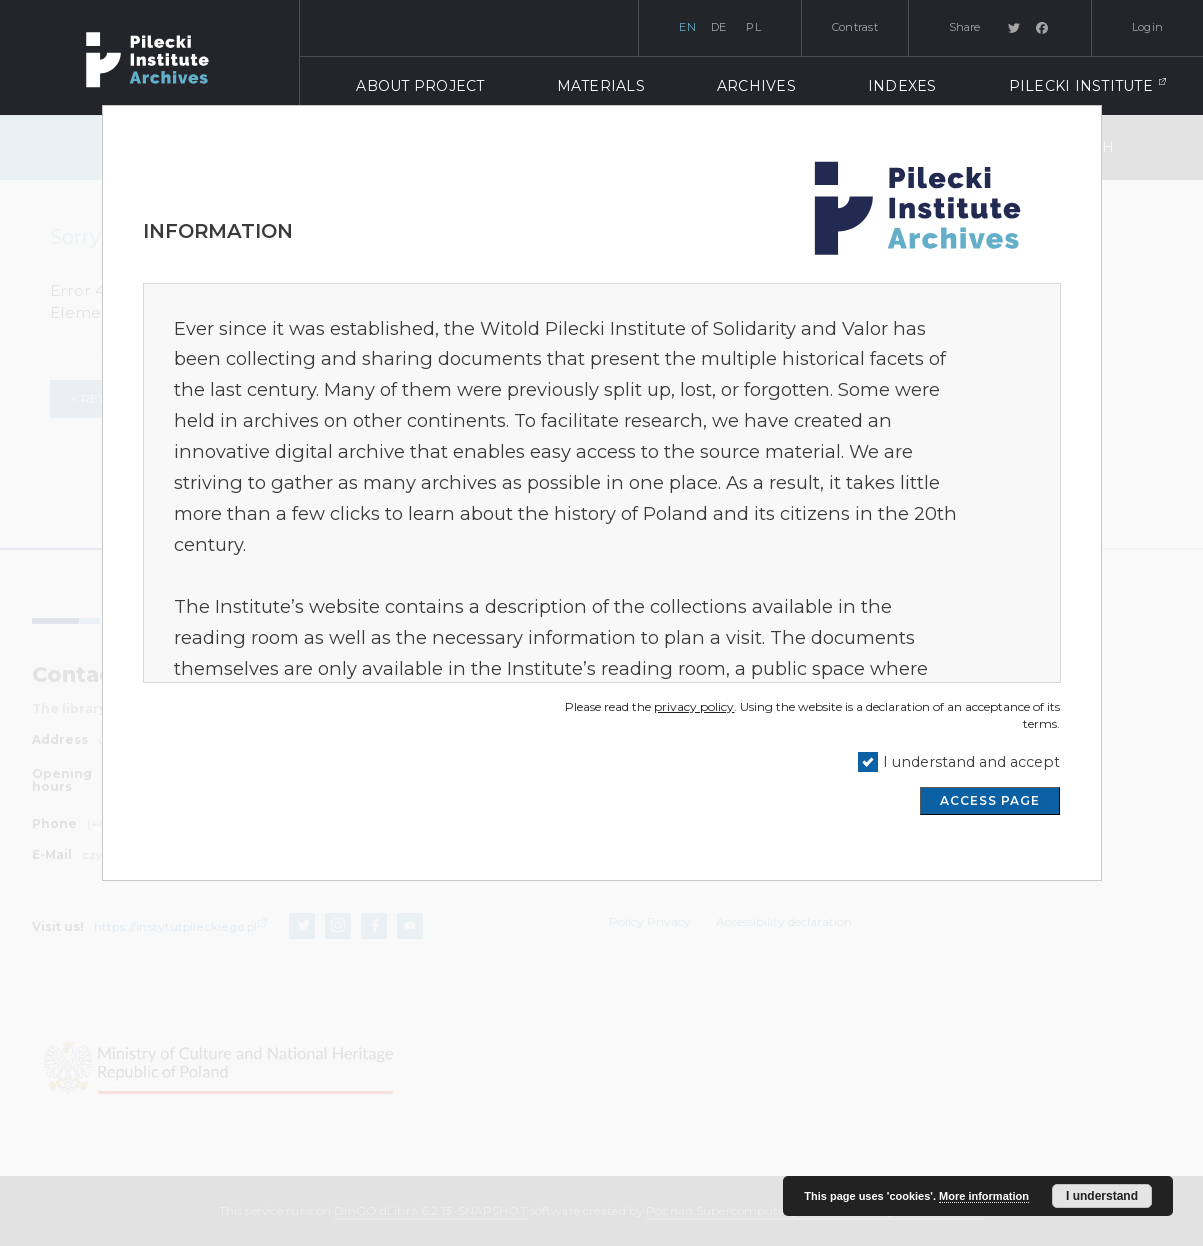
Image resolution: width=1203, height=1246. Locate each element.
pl (753, 27)
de (719, 27)
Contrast (855, 27)
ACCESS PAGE (990, 800)
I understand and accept (971, 762)
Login (1147, 27)
